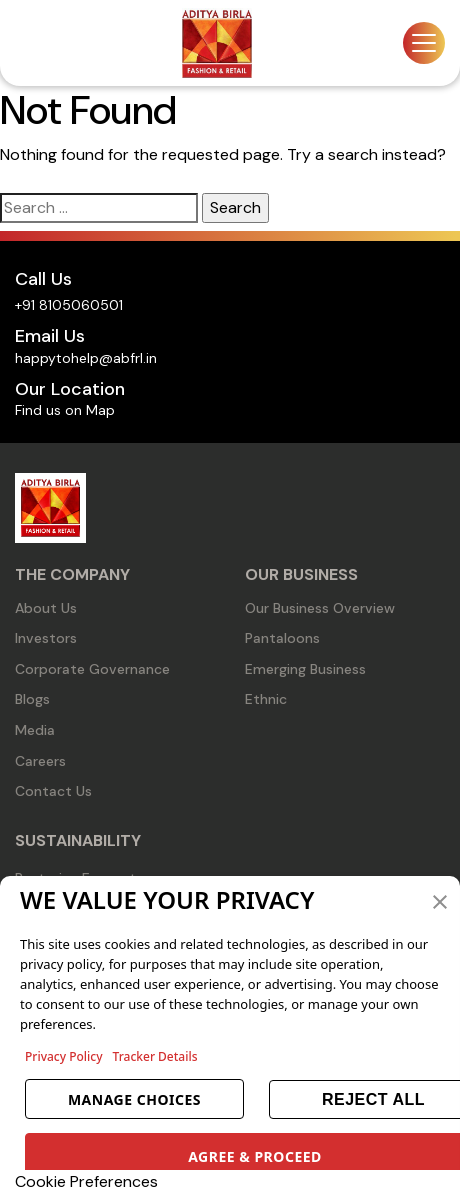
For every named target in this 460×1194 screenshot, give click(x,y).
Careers (40, 761)
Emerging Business (305, 669)
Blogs (32, 699)
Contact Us (53, 791)
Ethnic (266, 699)
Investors (46, 638)
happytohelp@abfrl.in (86, 358)
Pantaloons (282, 638)
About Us (46, 608)
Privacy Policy (64, 1056)
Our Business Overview (320, 608)
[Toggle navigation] (424, 43)
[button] (440, 900)
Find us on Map (65, 410)
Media (35, 730)
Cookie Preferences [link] (86, 1181)
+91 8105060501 (69, 305)
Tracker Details (155, 1056)
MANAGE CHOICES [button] (134, 1099)
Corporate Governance (92, 669)
